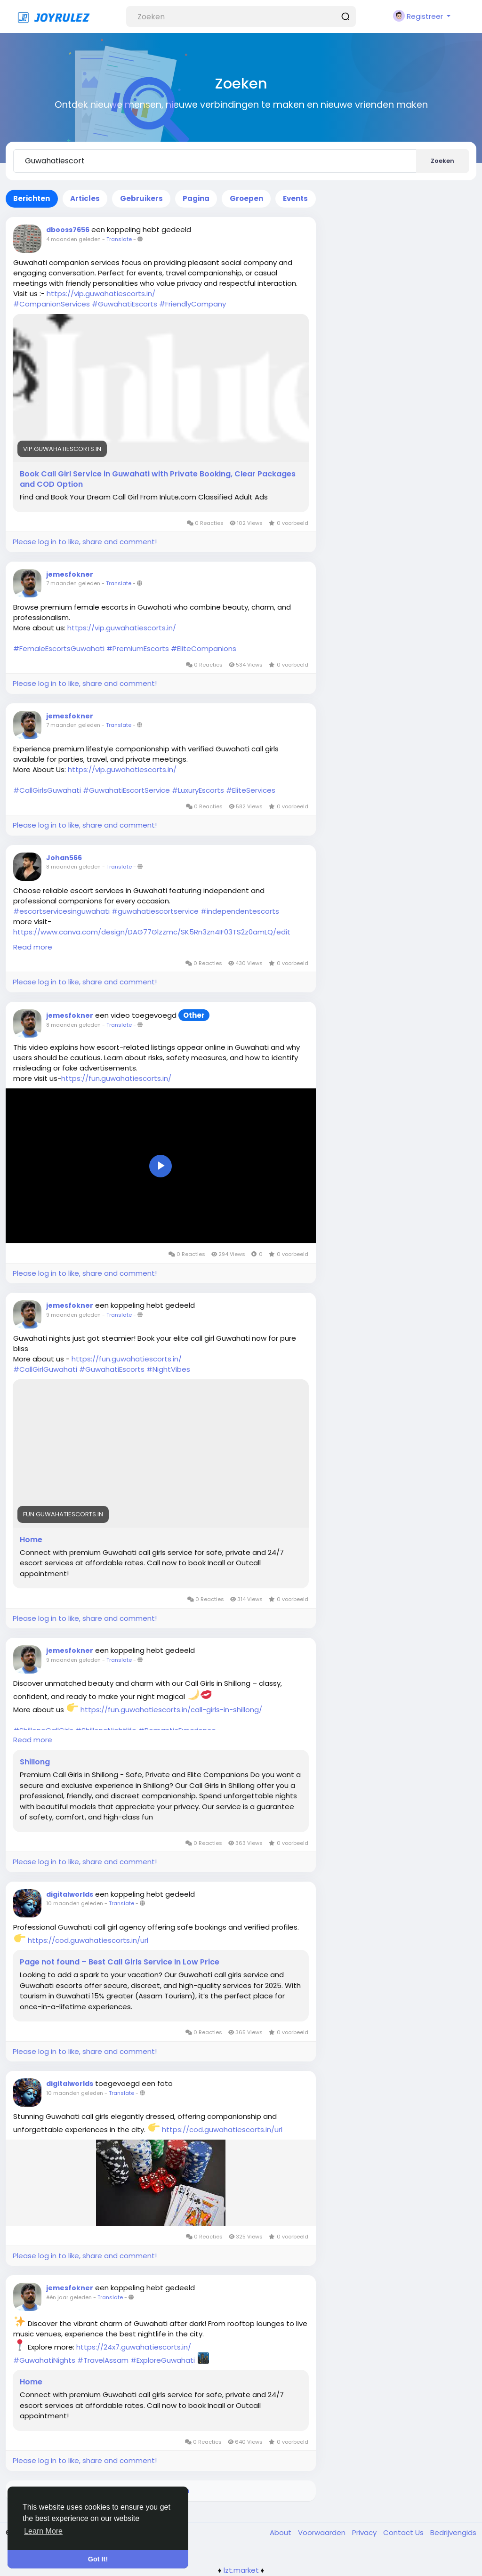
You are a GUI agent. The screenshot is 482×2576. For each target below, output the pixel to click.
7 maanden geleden (73, 583)
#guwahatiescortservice (155, 911)
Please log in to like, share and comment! (85, 542)
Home (31, 1540)
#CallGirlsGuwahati (47, 790)
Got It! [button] (98, 2559)
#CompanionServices (51, 304)
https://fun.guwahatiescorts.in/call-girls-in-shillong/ (171, 1710)
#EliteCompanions (203, 648)
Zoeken (442, 160)
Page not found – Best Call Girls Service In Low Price (119, 1962)
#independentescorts (240, 911)
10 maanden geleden (74, 1903)
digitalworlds (69, 1894)
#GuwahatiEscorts (124, 304)
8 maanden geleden (73, 866)
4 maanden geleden (73, 239)
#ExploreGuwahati (162, 2360)
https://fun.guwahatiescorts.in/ (116, 1078)
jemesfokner (69, 574)
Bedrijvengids (453, 2532)
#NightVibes (168, 1369)
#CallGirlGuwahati (45, 1369)
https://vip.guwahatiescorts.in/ (101, 293)
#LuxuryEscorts (198, 790)
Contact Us (404, 2532)
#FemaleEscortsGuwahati (58, 648)
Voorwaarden (322, 2532)
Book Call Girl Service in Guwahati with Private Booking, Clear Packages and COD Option (158, 479)
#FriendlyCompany (192, 304)
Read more (32, 947)
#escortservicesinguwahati (61, 911)
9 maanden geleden (73, 1315)
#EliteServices (250, 790)
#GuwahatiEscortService (126, 790)
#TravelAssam (103, 2360)
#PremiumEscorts (137, 648)
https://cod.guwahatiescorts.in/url (88, 1940)
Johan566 (64, 857)
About (281, 2532)
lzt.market (241, 2570)
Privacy (365, 2532)
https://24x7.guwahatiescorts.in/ (133, 2347)
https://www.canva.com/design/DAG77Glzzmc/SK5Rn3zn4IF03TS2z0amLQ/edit (151, 932)
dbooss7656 (67, 229)
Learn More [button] (43, 2531)
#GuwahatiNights (44, 2360)
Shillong (35, 1762)
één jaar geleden (69, 2297)
